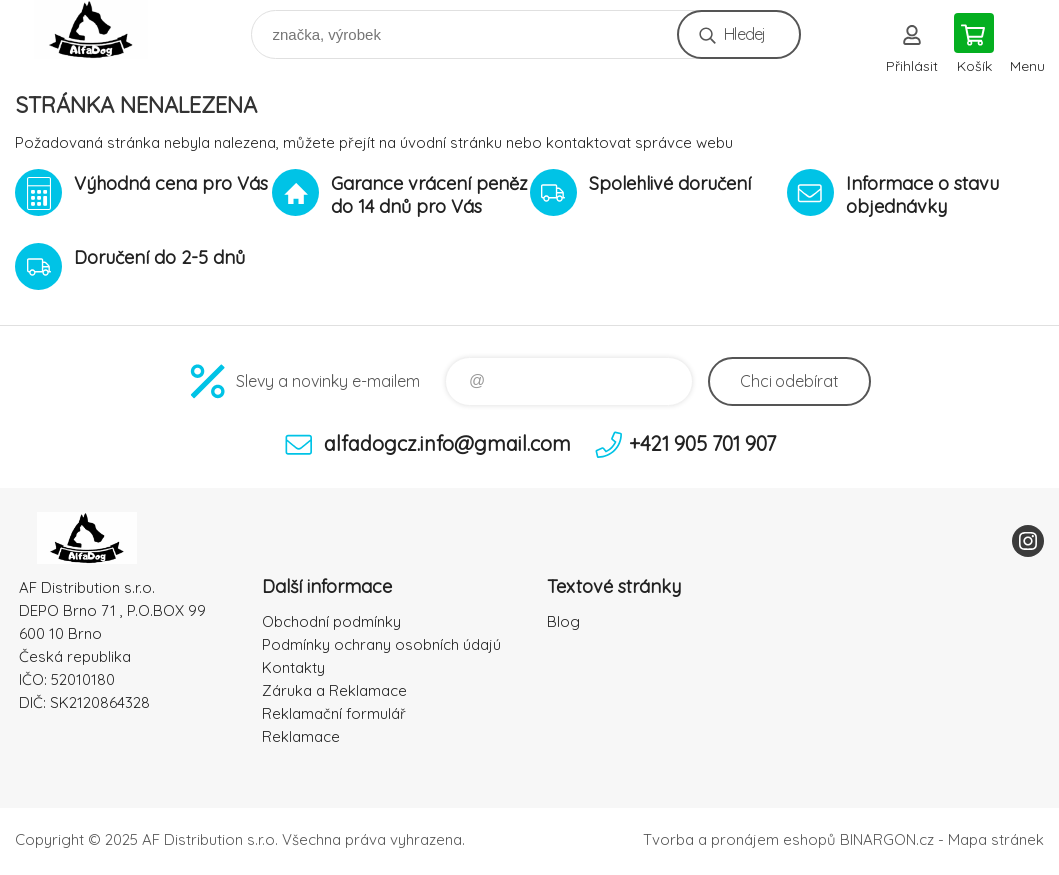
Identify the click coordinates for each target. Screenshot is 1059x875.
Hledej (744, 34)
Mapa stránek (996, 839)
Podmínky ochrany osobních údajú (381, 644)
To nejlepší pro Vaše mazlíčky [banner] (103, 29)
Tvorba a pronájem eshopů (739, 839)
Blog (563, 621)
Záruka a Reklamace (334, 690)
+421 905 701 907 (702, 443)
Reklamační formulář (334, 713)
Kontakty (293, 667)
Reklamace (301, 736)
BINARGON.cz (887, 839)
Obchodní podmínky (331, 621)
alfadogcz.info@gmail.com (447, 443)
